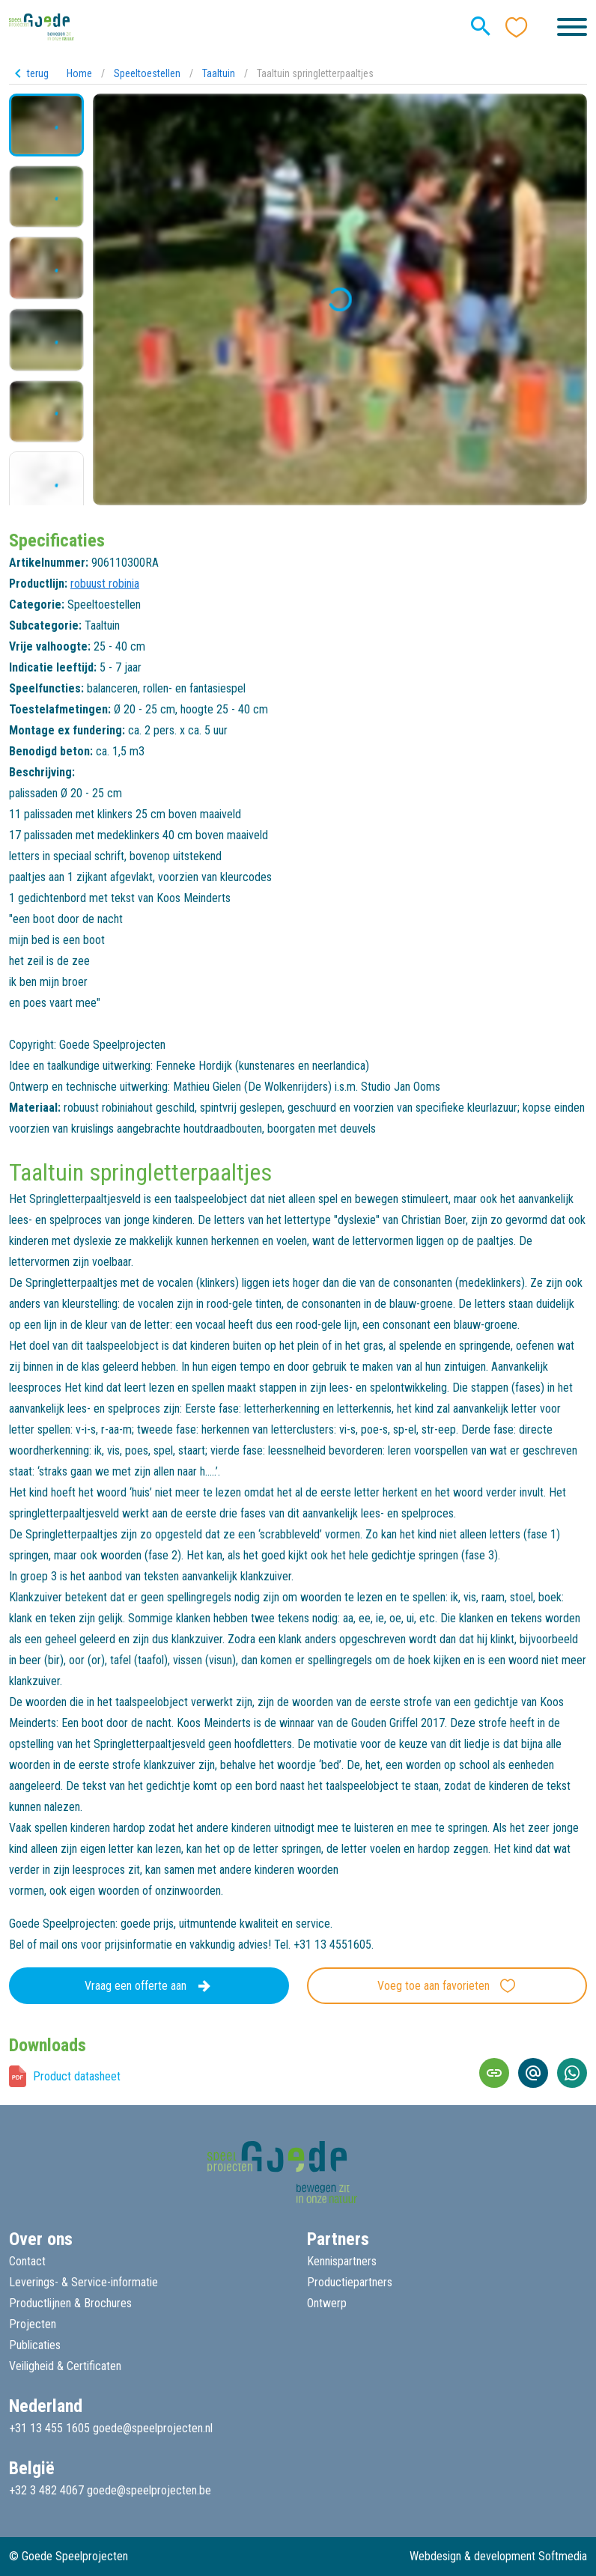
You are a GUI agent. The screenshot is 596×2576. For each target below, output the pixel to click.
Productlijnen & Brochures (70, 2303)
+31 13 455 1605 (49, 2428)
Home (79, 73)
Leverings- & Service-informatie (83, 2282)
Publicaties (35, 2345)
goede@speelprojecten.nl (153, 2428)
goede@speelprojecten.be (149, 2490)
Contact (27, 2261)
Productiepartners (349, 2282)
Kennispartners (342, 2261)
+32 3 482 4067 (46, 2490)
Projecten (32, 2324)
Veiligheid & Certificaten (65, 2366)
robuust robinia (104, 583)
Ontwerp (327, 2303)
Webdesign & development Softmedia (498, 2556)
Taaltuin (218, 73)
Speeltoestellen (147, 73)
